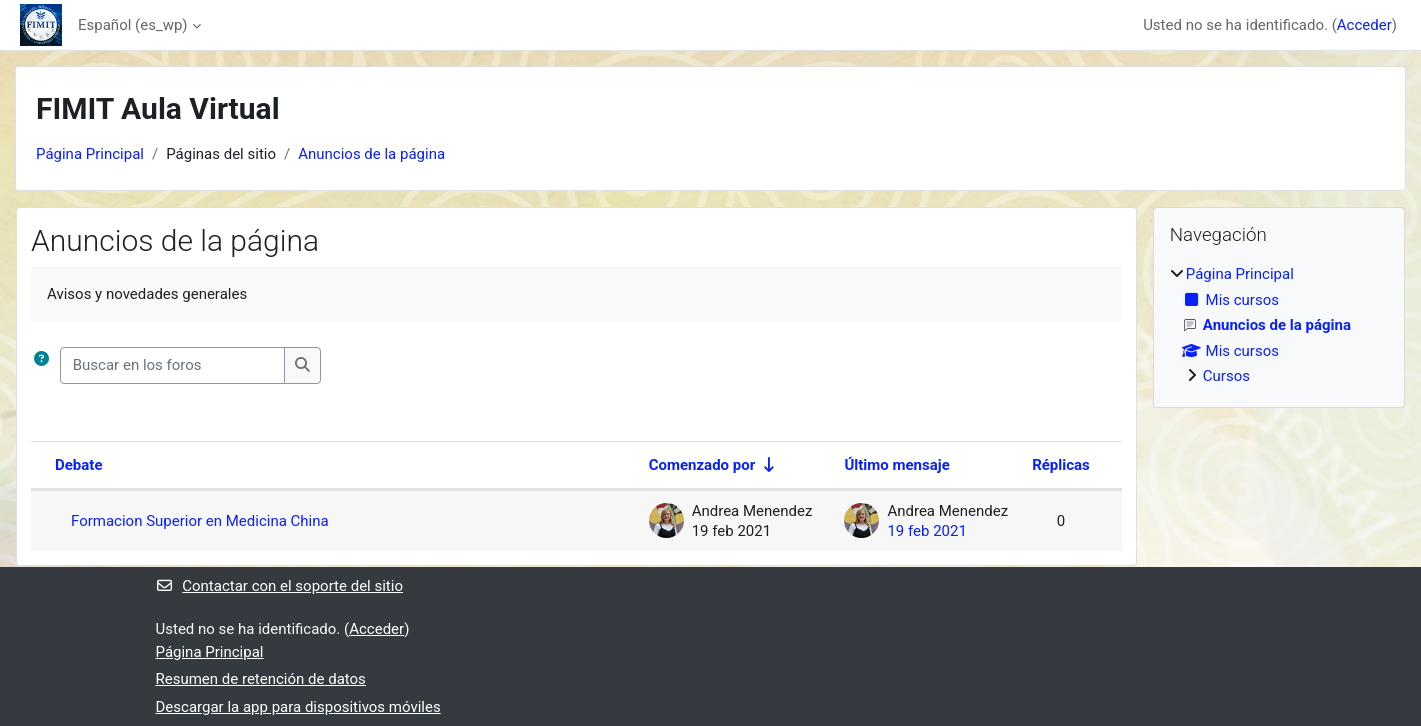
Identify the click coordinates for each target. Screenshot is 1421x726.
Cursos (1226, 376)
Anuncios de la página (371, 154)
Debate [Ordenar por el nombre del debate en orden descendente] (79, 465)
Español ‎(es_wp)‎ (133, 25)
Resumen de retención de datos (261, 679)
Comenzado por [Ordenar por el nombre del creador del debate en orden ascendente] (702, 465)
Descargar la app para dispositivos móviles (298, 707)
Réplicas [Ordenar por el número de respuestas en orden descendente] (1061, 465)
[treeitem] (1279, 325)
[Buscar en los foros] (172, 365)
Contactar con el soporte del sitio (279, 586)
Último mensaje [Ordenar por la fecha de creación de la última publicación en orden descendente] (896, 465)
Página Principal (90, 154)
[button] (45, 365)
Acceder (1364, 25)
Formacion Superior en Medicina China (200, 521)
